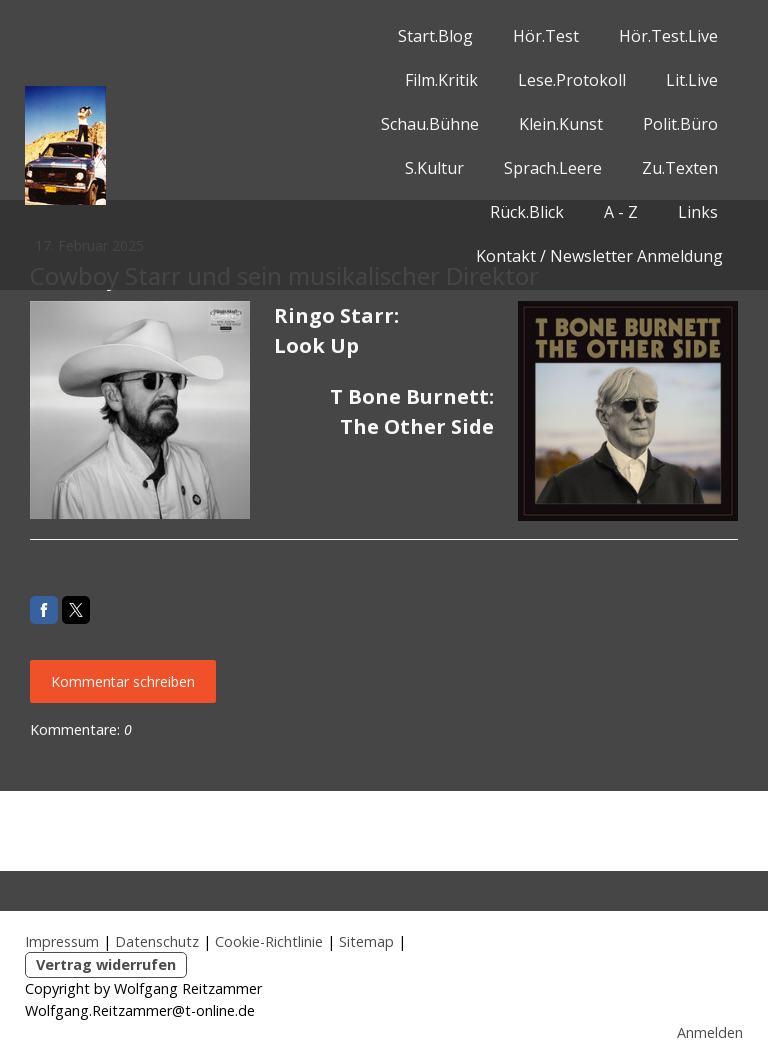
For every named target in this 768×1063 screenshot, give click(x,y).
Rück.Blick (527, 212)
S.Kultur (434, 168)
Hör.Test (546, 36)
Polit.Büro (680, 124)
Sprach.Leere (553, 168)
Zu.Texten (680, 168)
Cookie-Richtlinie (269, 941)
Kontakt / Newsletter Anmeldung (599, 256)
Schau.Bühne (430, 124)
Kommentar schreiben (123, 681)
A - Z (621, 212)
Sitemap (366, 941)
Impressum (62, 941)
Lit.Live (692, 80)
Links (698, 212)
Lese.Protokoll (572, 80)
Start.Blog (435, 36)
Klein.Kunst (561, 124)
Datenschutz (157, 941)
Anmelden (710, 1032)
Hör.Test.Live (668, 36)
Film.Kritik (441, 80)
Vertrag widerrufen (106, 964)
